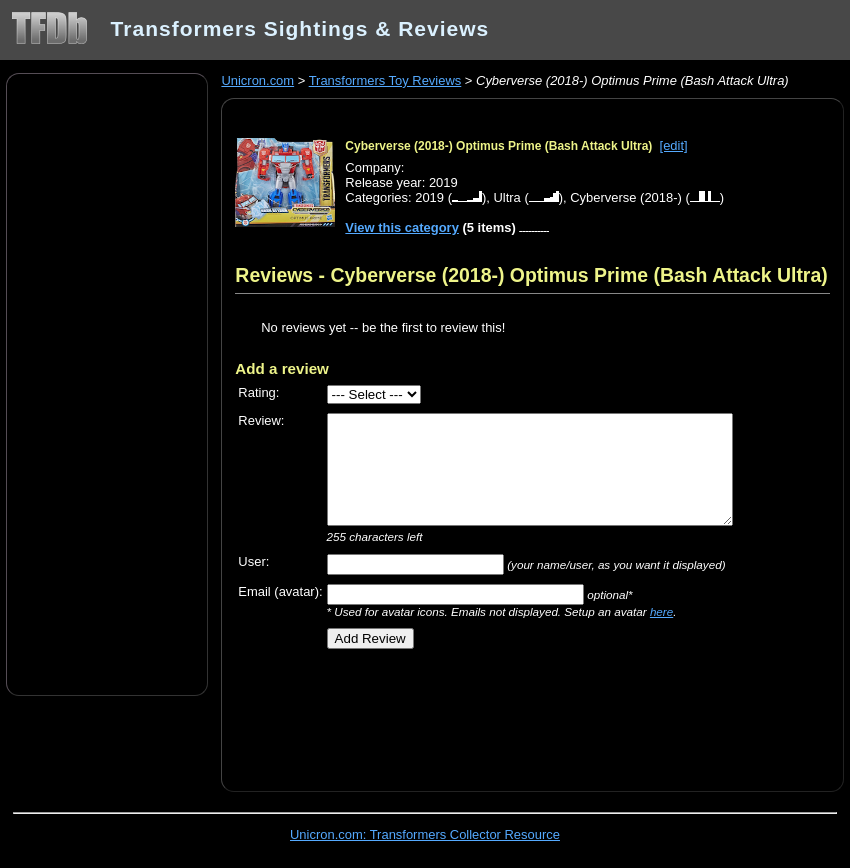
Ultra (506, 197)
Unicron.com (257, 80)
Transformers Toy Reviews (385, 80)
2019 (429, 197)
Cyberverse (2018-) (626, 197)
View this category (402, 227)
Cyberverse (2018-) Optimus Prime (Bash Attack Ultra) (498, 146)
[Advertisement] (107, 383)
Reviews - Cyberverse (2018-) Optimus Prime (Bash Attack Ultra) (531, 275)
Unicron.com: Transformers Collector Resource (425, 834)
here (661, 611)
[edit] (674, 145)
